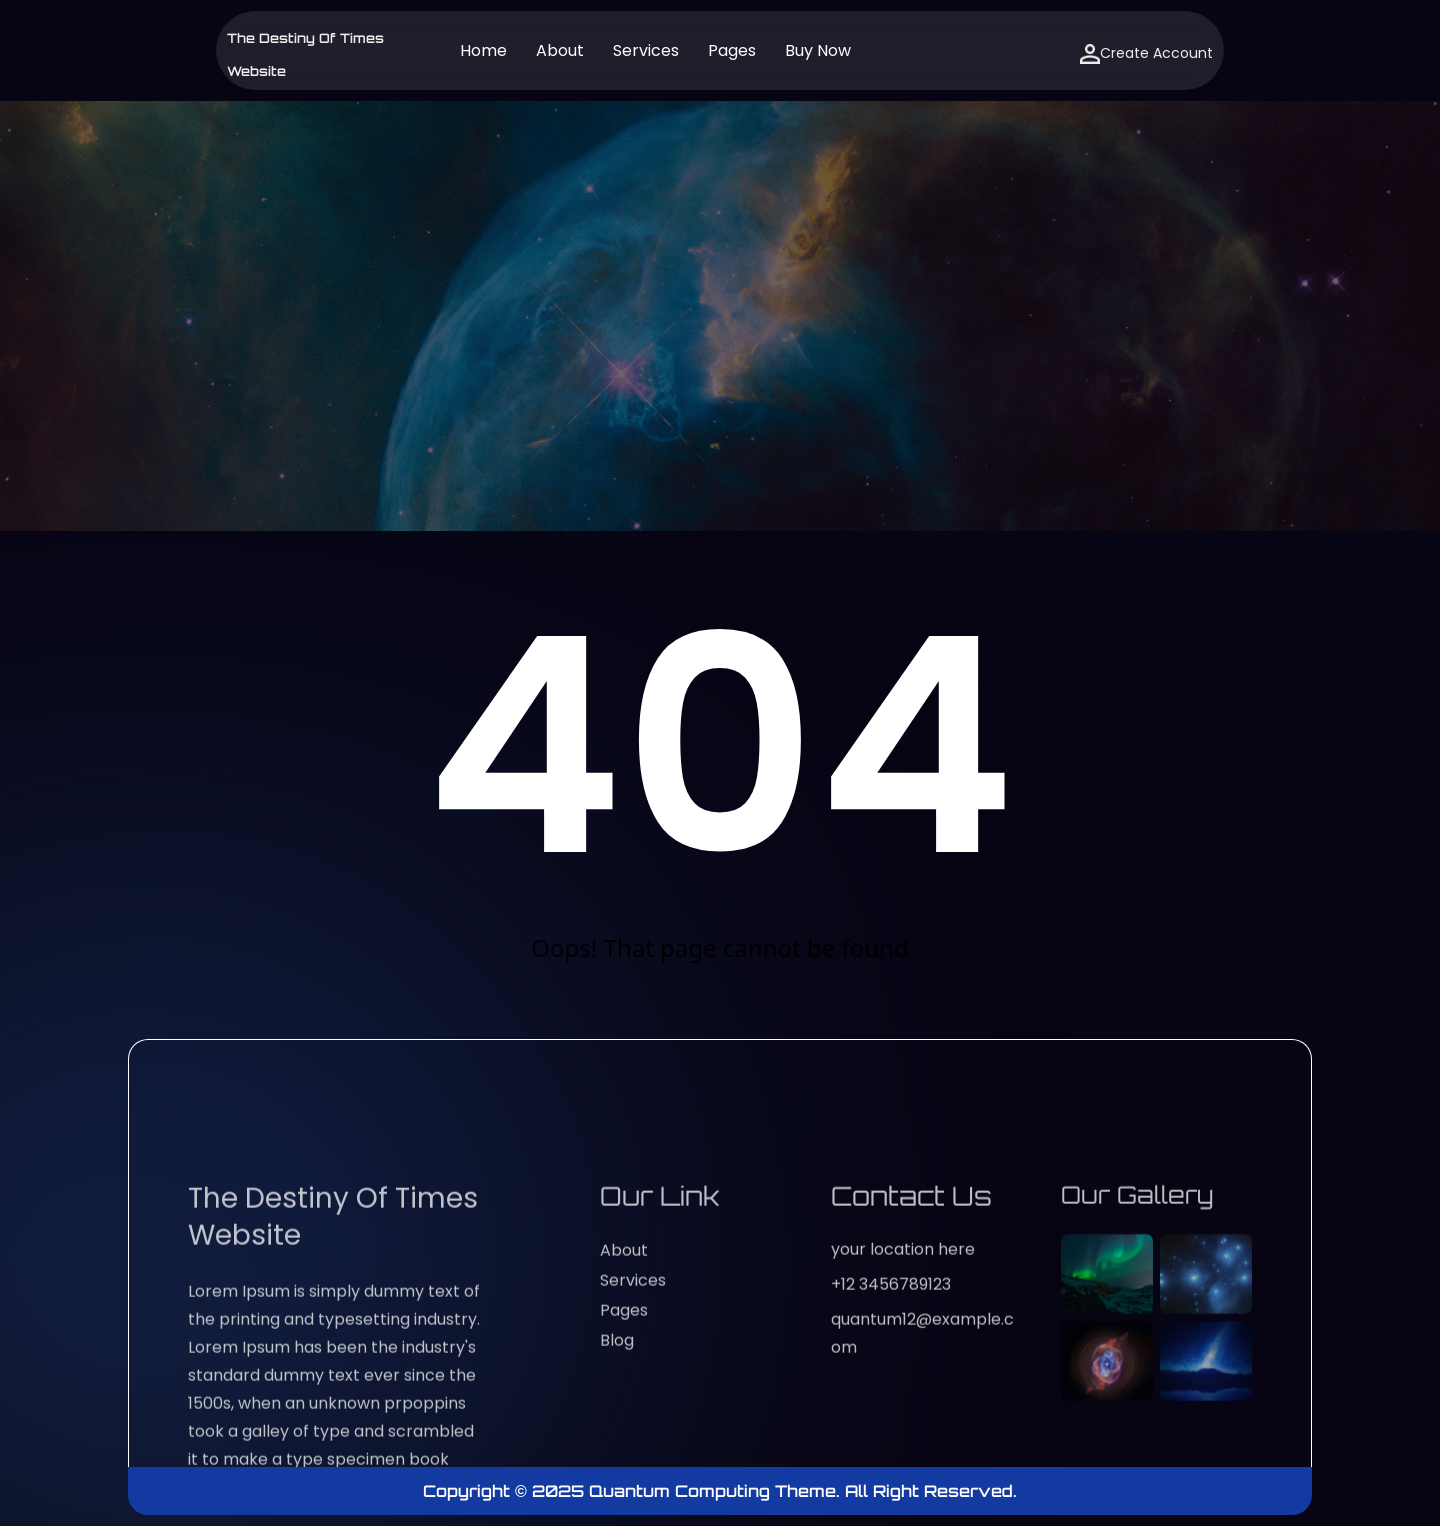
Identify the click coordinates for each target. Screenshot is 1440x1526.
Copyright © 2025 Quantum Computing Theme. (634, 1491)
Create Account (1146, 53)
